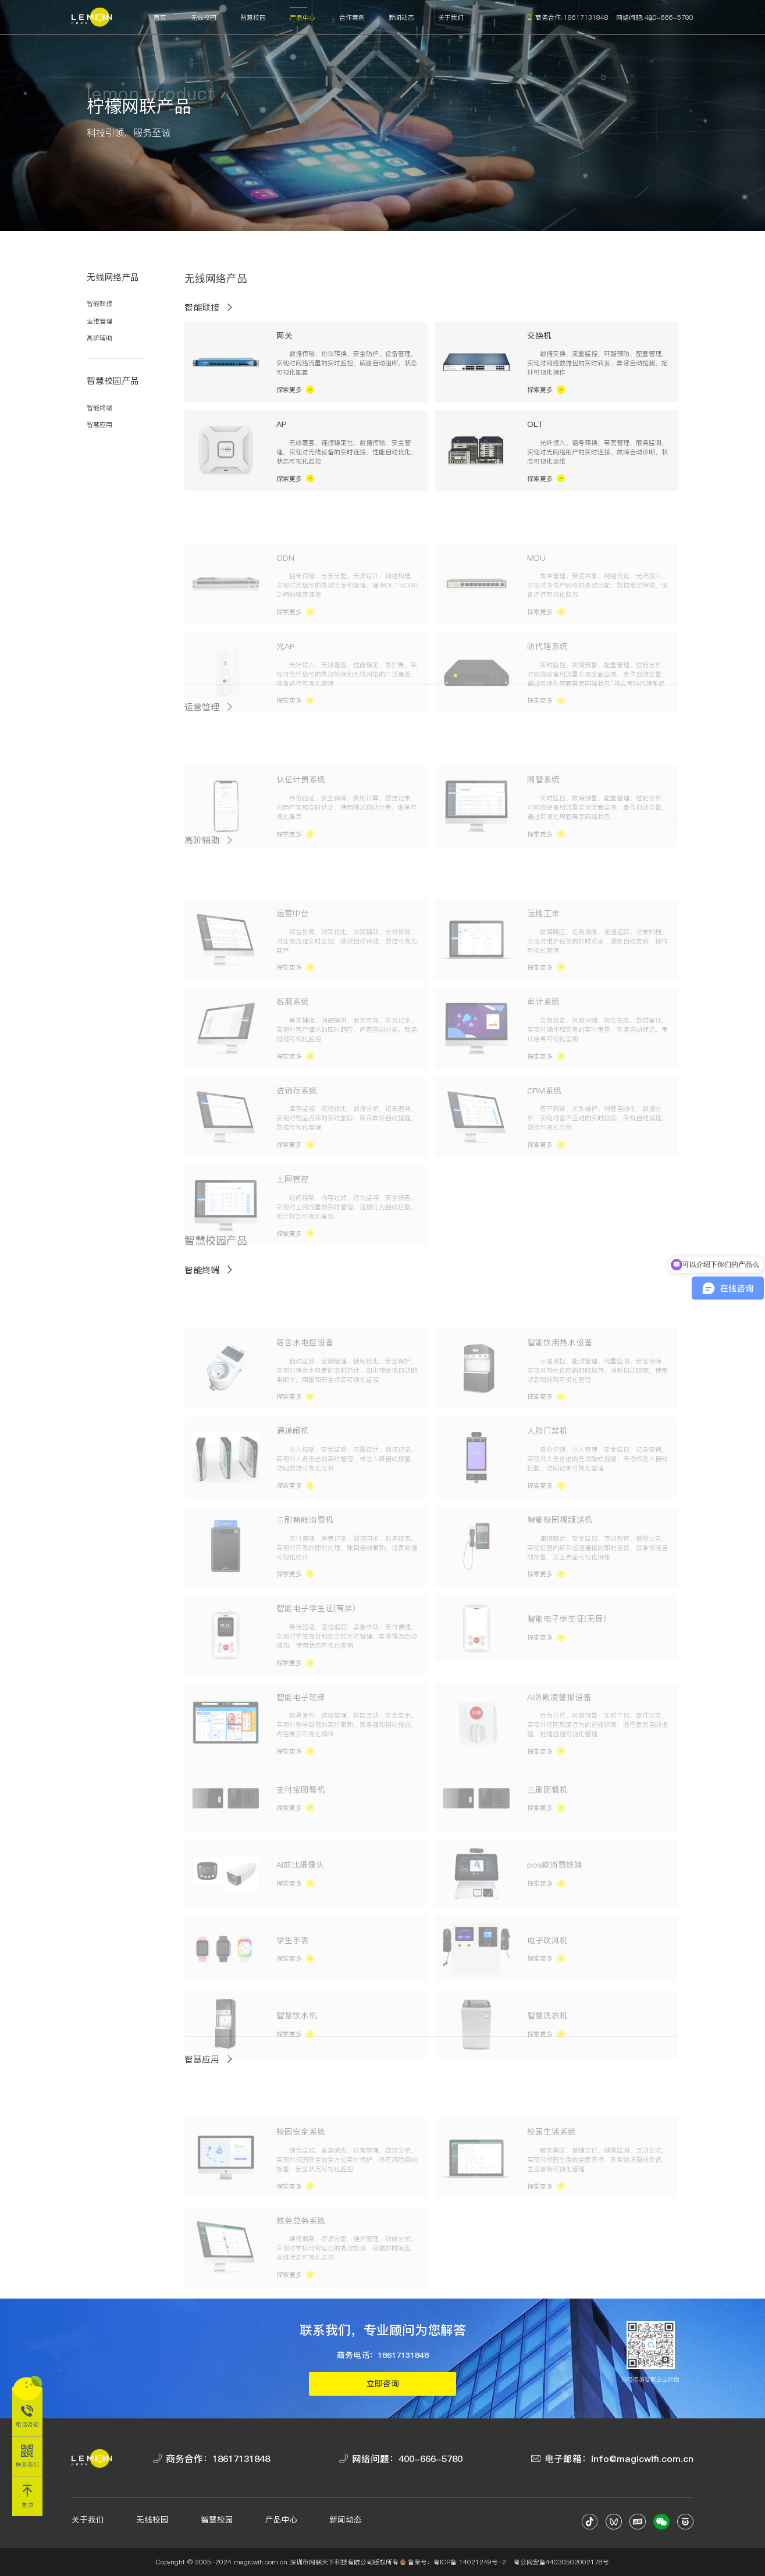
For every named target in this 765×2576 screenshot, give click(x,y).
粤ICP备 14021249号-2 (469, 2562)
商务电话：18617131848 (383, 2355)
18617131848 (586, 17)
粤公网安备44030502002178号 (561, 2562)
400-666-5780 (669, 17)
